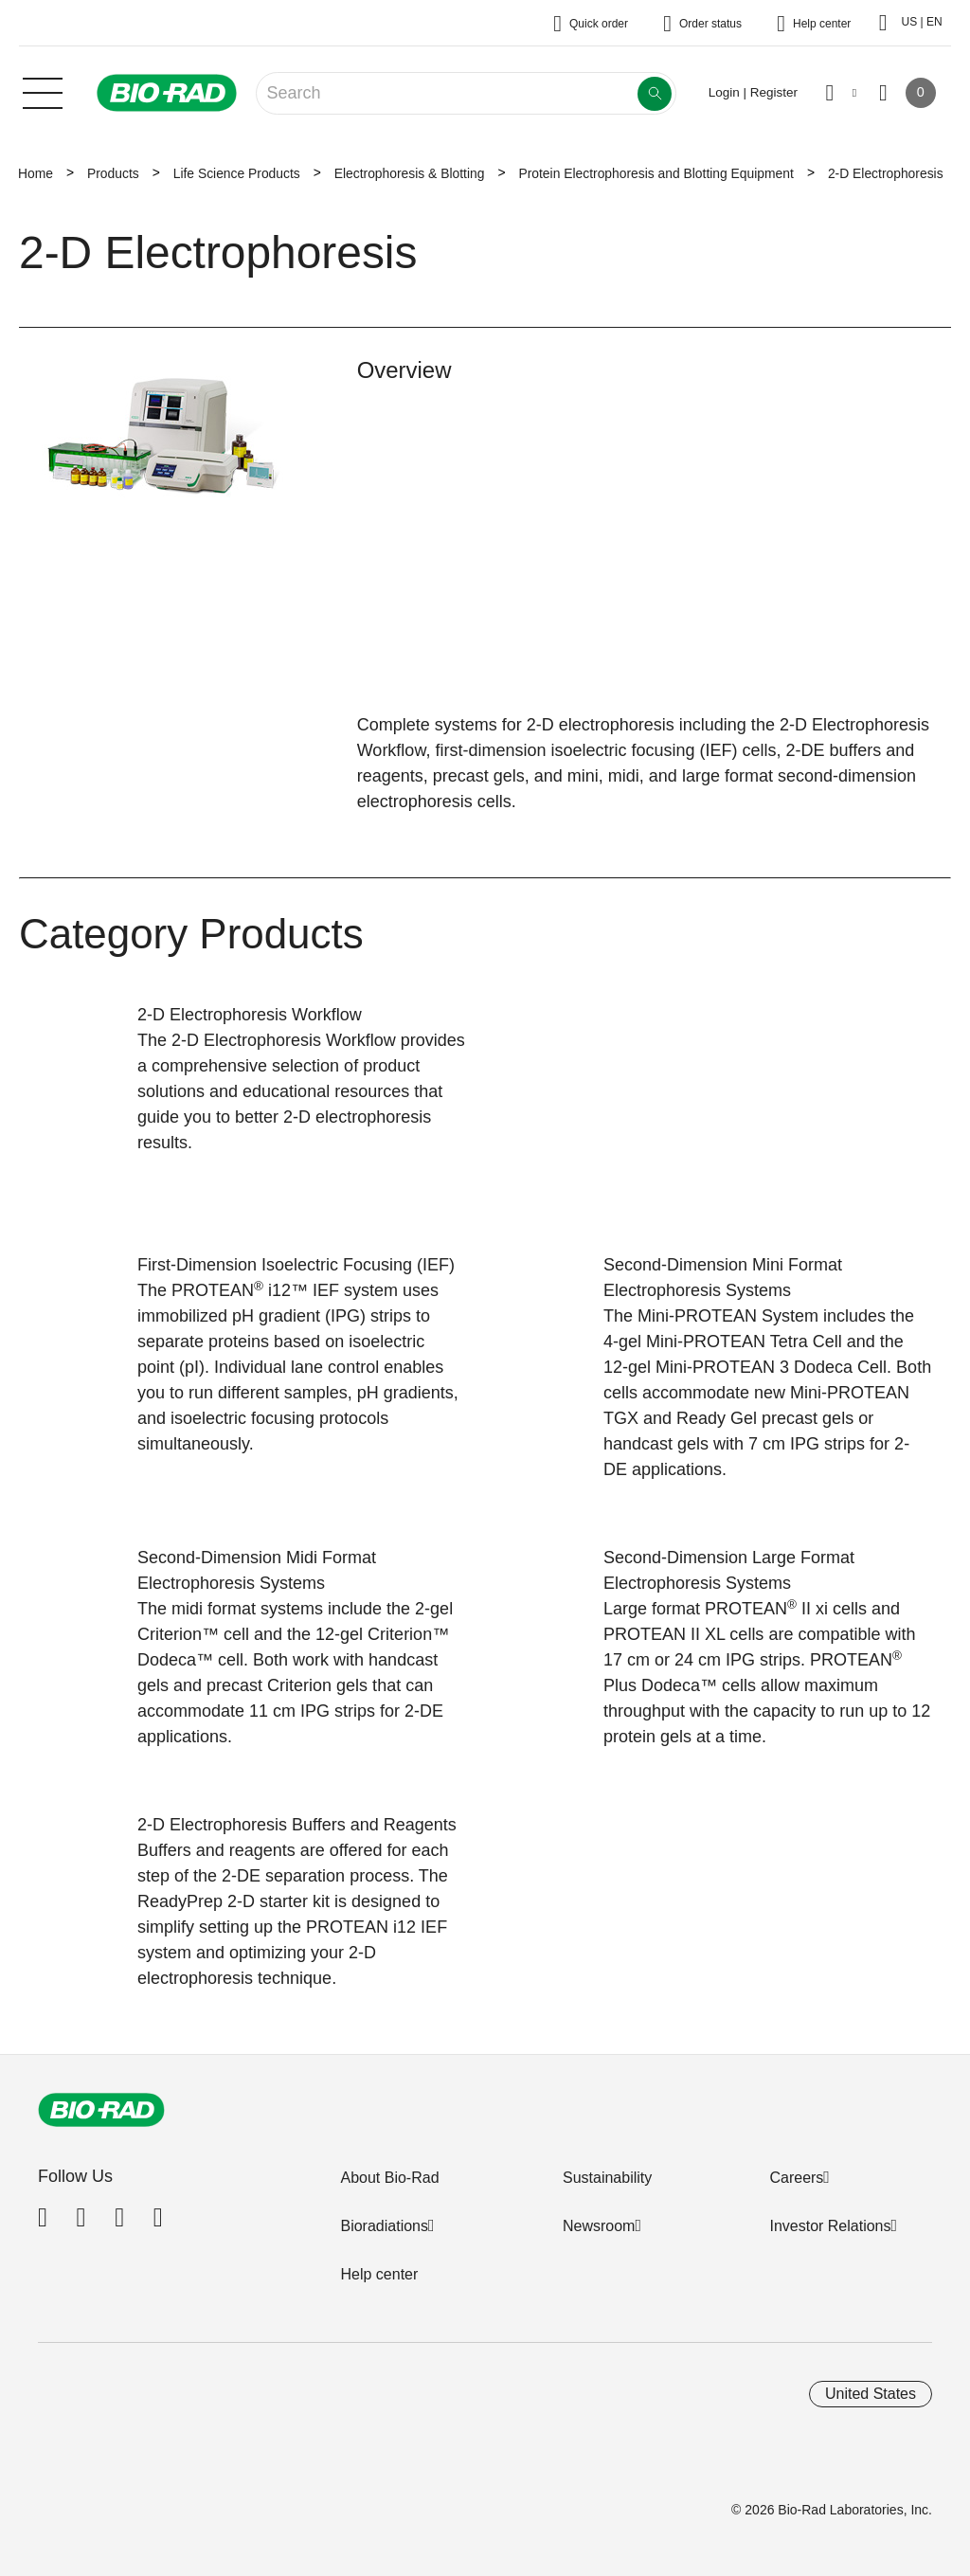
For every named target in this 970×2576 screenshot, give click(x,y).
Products (113, 173)
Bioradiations (384, 2226)
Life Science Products (236, 173)
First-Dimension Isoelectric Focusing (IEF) (296, 1264)
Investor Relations (829, 2226)
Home (35, 173)
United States (870, 2394)
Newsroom (599, 2226)
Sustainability (607, 2178)
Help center (379, 2274)
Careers (796, 2178)
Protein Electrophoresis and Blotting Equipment (655, 173)
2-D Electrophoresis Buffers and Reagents (297, 1824)
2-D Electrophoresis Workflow (249, 1014)
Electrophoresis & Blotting (409, 173)
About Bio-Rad (389, 2178)
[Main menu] (42, 91)
